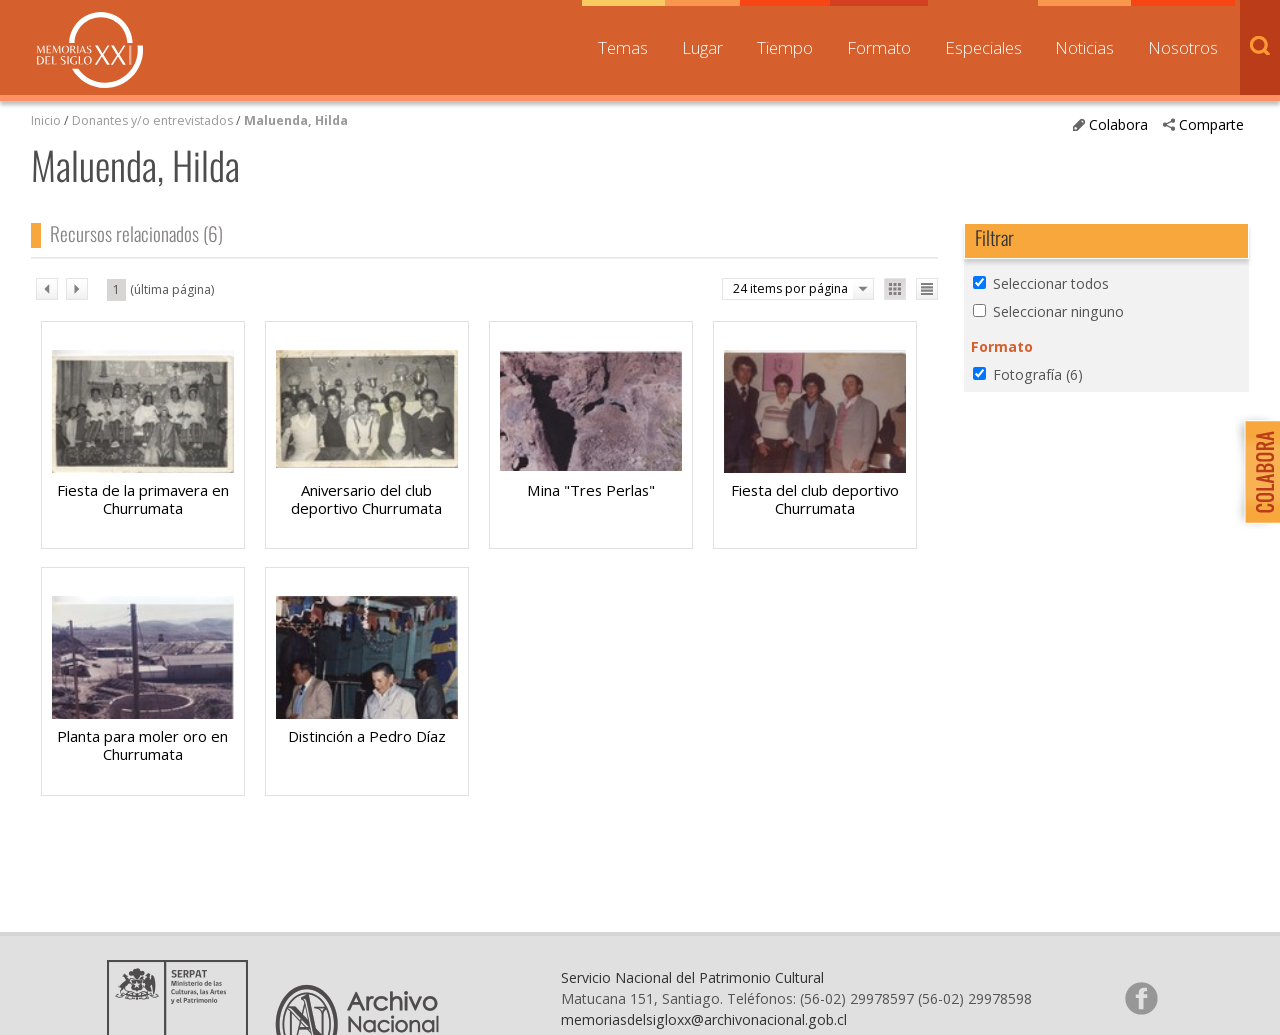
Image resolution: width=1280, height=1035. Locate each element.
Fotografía (1038, 374)
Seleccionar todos (1051, 283)
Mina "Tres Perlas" (591, 490)
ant (47, 289)
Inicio (46, 120)
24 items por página (790, 288)
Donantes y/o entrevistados (152, 120)
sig (77, 289)
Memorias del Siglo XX (90, 50)
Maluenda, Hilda (296, 120)
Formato (879, 47)
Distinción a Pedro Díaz (367, 736)
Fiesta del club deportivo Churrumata (815, 499)
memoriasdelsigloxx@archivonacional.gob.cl (704, 1019)
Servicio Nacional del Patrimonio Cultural (692, 977)
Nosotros (1183, 47)
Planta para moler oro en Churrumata (142, 745)
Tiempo (785, 47)
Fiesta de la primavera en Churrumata (143, 499)
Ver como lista (927, 289)
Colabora (1118, 124)
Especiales (983, 47)
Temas (623, 47)
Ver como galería (895, 289)
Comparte (1211, 124)
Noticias (1084, 47)
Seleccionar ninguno (1058, 311)
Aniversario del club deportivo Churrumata (366, 499)
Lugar (702, 47)
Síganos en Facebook (1141, 998)
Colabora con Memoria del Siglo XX (1257, 471)
